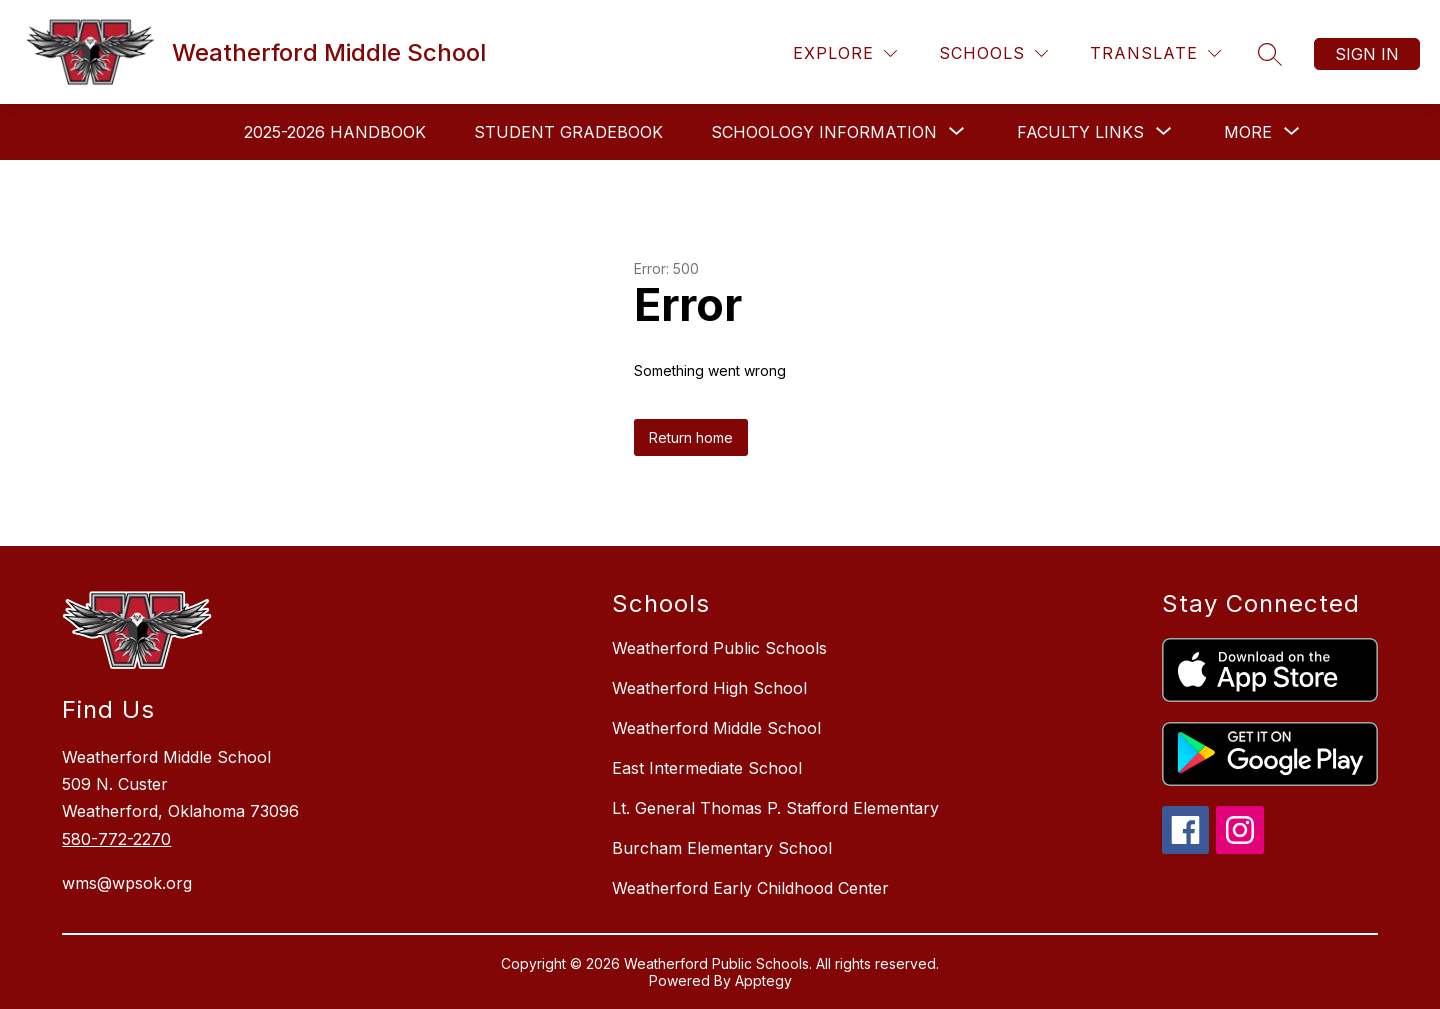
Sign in (1367, 54)
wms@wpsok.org (127, 883)
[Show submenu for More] (1248, 132)
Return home (691, 437)
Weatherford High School (709, 688)
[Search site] (1270, 54)
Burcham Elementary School (722, 848)
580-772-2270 (116, 839)
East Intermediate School (707, 768)
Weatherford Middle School (716, 728)
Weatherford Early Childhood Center (750, 888)
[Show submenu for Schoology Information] (824, 132)
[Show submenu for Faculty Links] (1080, 132)
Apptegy (763, 980)
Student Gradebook (568, 132)
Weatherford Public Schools (719, 648)
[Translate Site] (1155, 53)
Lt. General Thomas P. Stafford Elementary (775, 808)
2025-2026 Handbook (335, 132)
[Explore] (845, 53)
